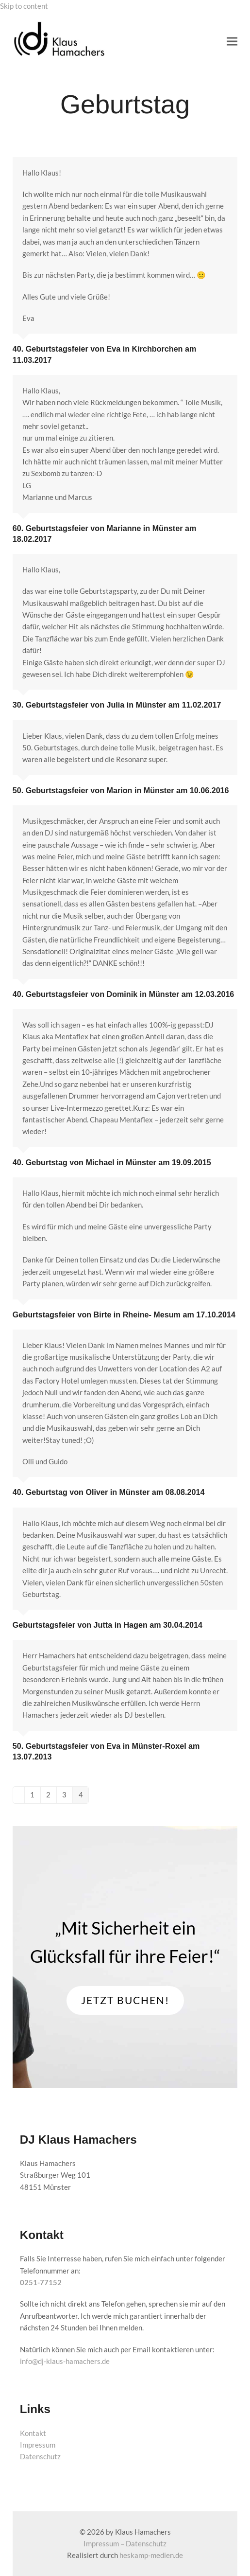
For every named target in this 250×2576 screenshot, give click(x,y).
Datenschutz (40, 2456)
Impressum (37, 2444)
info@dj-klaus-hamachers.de (65, 2361)
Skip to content (24, 5)
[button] (232, 41)
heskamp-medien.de (151, 2555)
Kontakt (33, 2433)
